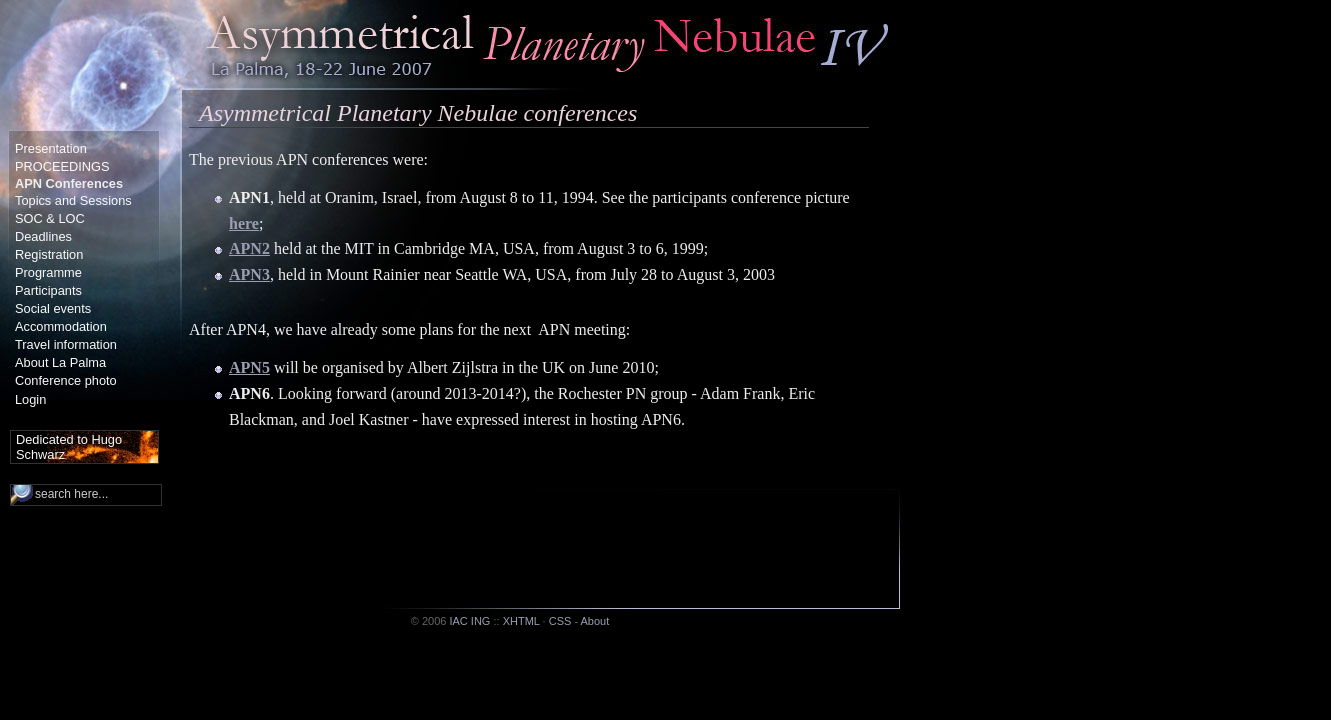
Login (30, 399)
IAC (458, 621)
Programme (48, 272)
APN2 (249, 248)
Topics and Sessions (73, 200)
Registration (49, 254)
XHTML (521, 621)
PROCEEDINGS (62, 166)
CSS (560, 621)
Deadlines (43, 236)
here (244, 223)
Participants (48, 290)
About (595, 621)
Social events (53, 308)
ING (481, 621)
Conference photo (66, 380)
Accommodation (61, 326)
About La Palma (60, 362)
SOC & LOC (50, 218)
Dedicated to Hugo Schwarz (69, 447)
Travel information (66, 344)
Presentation (51, 148)
